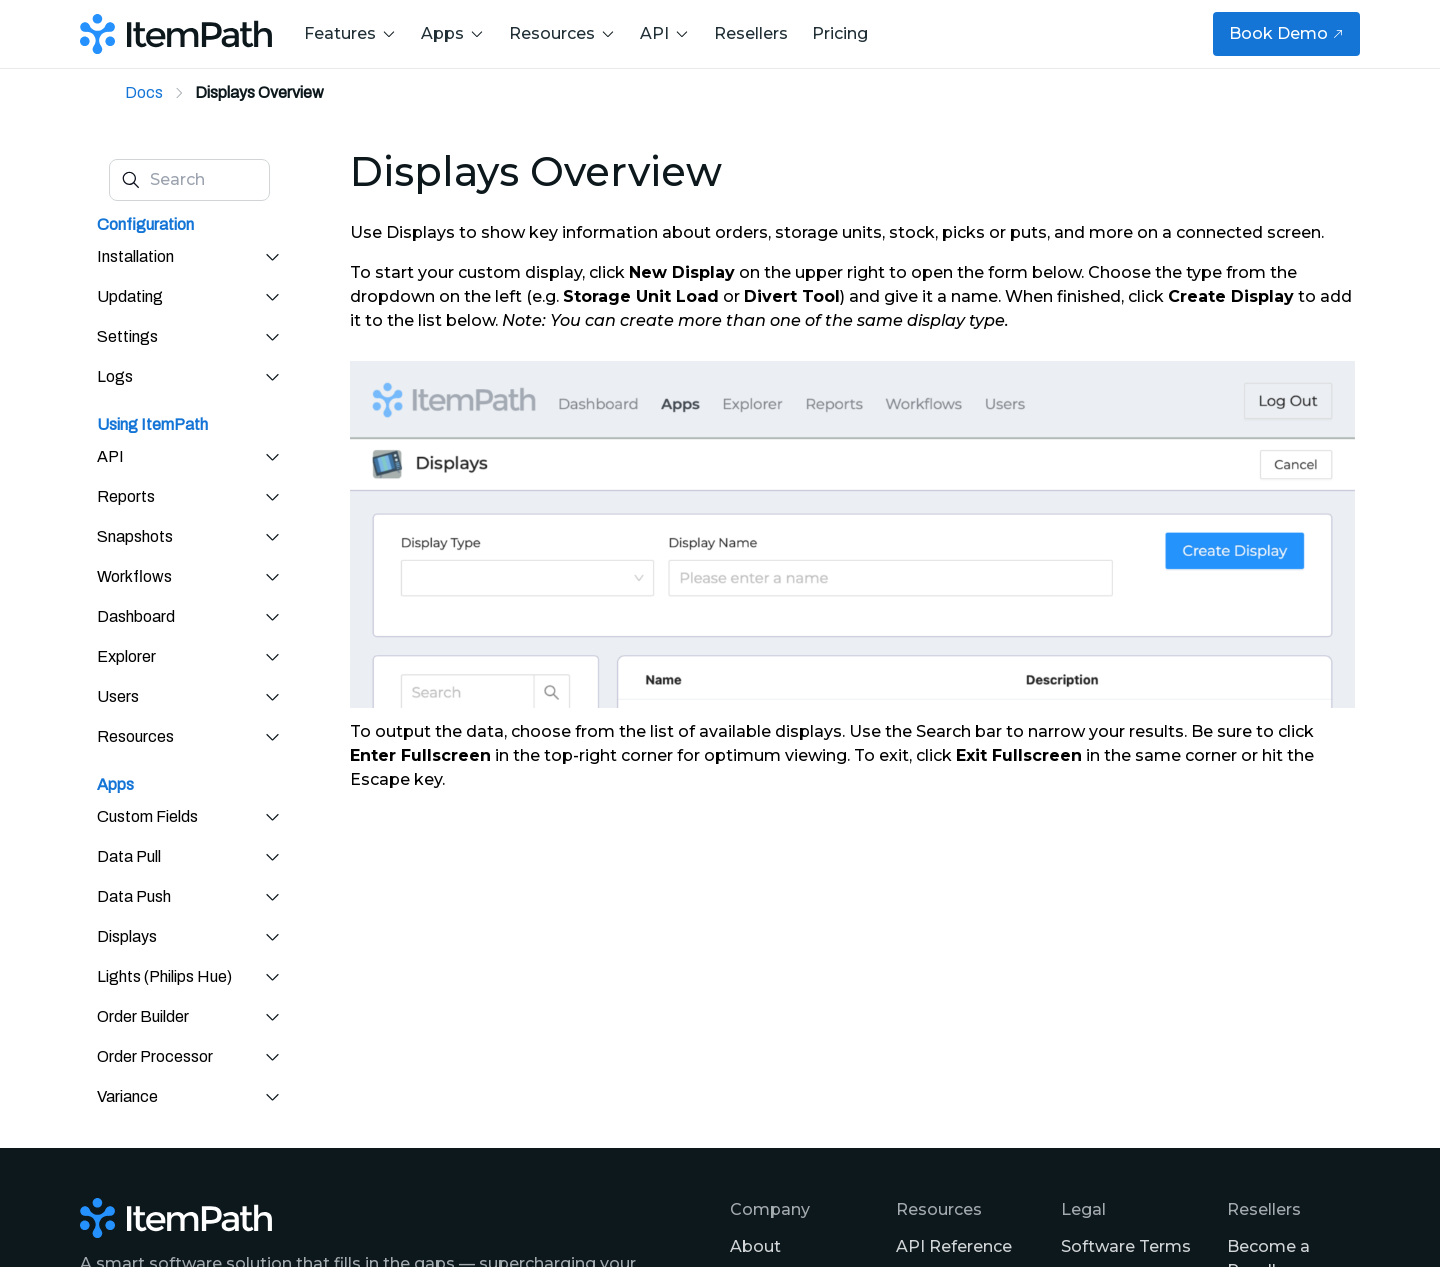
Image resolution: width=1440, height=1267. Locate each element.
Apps (453, 33)
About (755, 1246)
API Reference (954, 1246)
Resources (562, 33)
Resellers (751, 33)
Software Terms (1126, 1246)
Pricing (840, 33)
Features (350, 33)
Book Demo (1286, 33)
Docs (144, 92)
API (665, 33)
